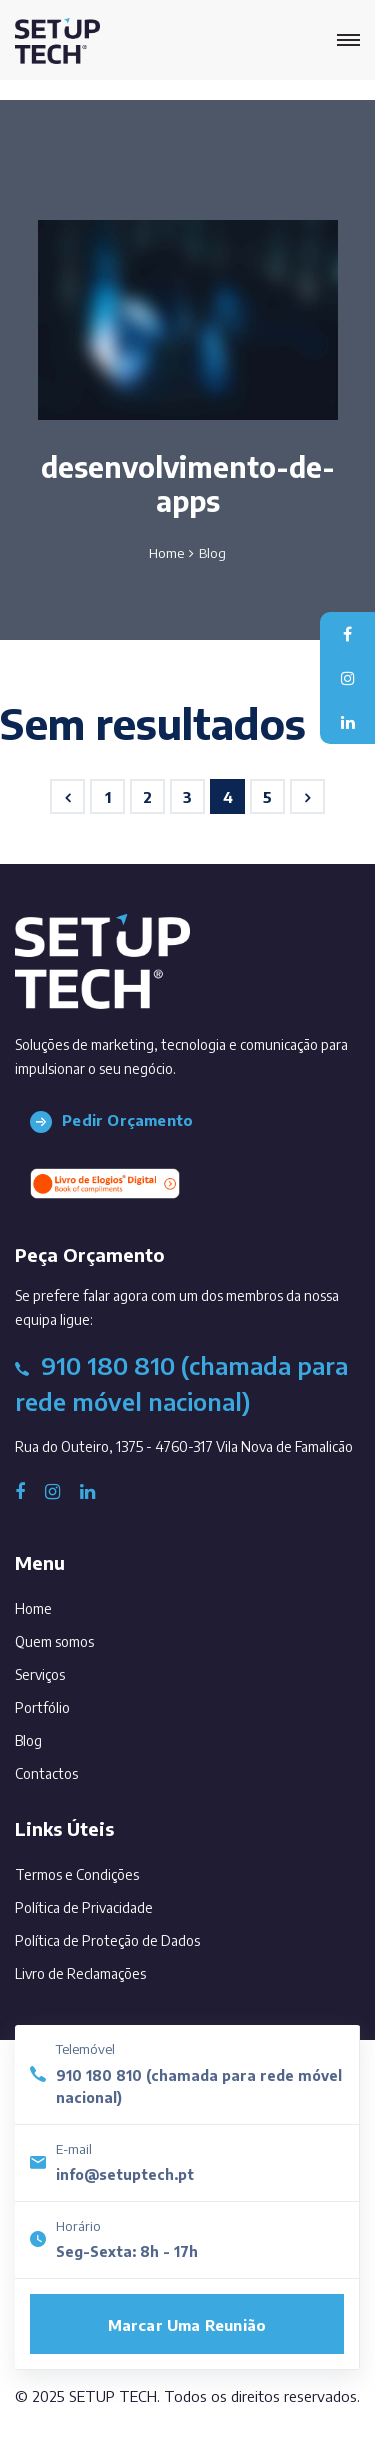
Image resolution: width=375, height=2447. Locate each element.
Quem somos (82, 1637)
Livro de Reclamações (80, 1973)
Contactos (74, 1769)
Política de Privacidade (84, 1907)
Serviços (67, 1670)
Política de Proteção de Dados (107, 1940)
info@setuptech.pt (125, 2174)
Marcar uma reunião (187, 2325)
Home (166, 553)
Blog (56, 1736)
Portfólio (70, 1703)
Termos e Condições (77, 1874)
